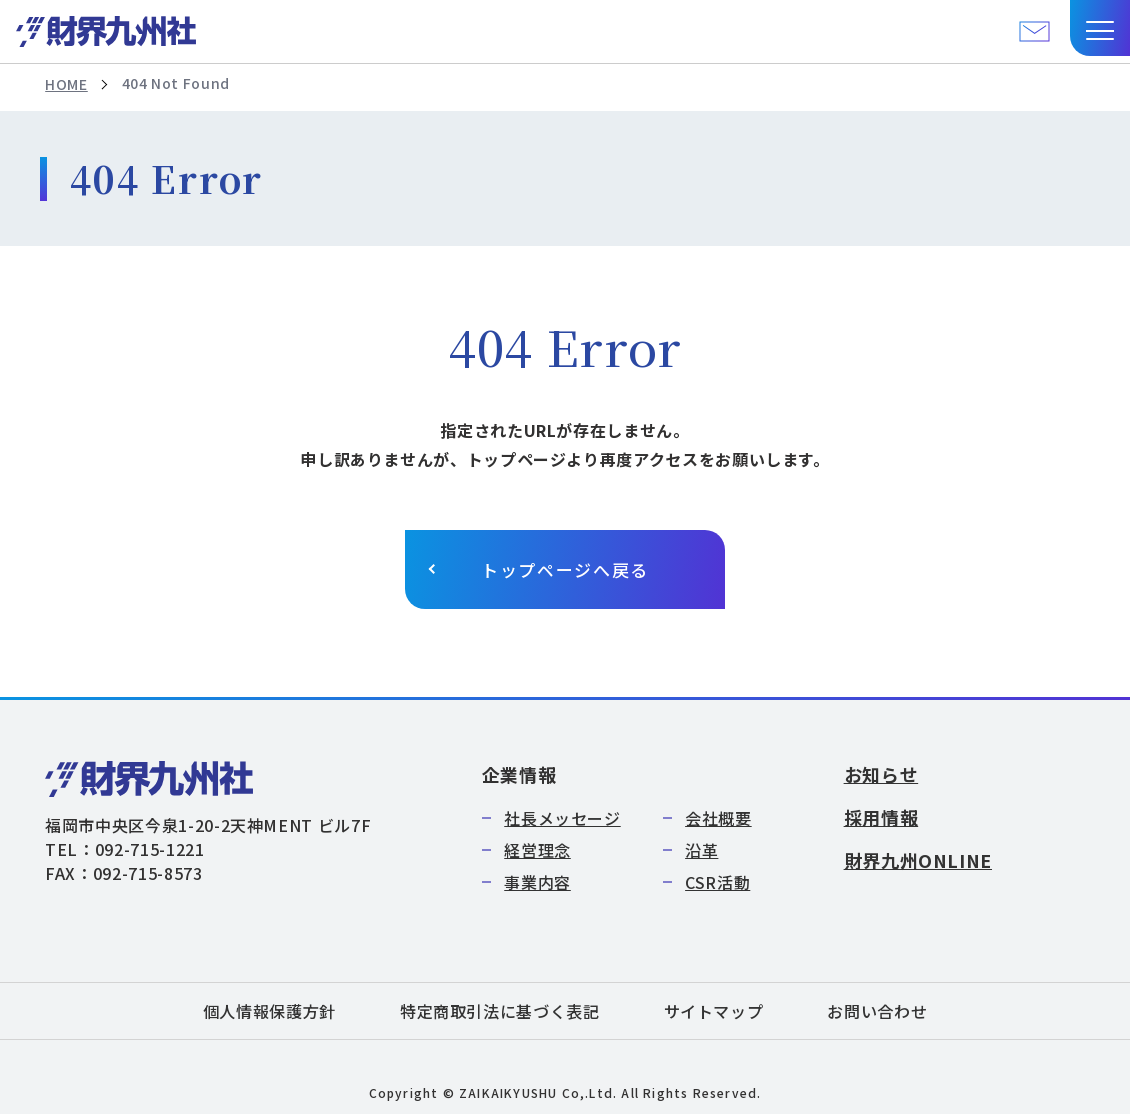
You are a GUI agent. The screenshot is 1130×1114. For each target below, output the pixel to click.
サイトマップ (714, 1011)
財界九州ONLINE (918, 860)
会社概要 (718, 818)
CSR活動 (717, 882)
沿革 (701, 850)
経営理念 (537, 850)
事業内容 (537, 882)
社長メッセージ (562, 818)
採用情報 (881, 817)
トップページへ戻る (565, 569)
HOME (66, 84)
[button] (1100, 28)
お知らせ (881, 774)
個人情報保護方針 (269, 1011)
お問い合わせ (877, 1011)
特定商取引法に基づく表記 (500, 1011)
